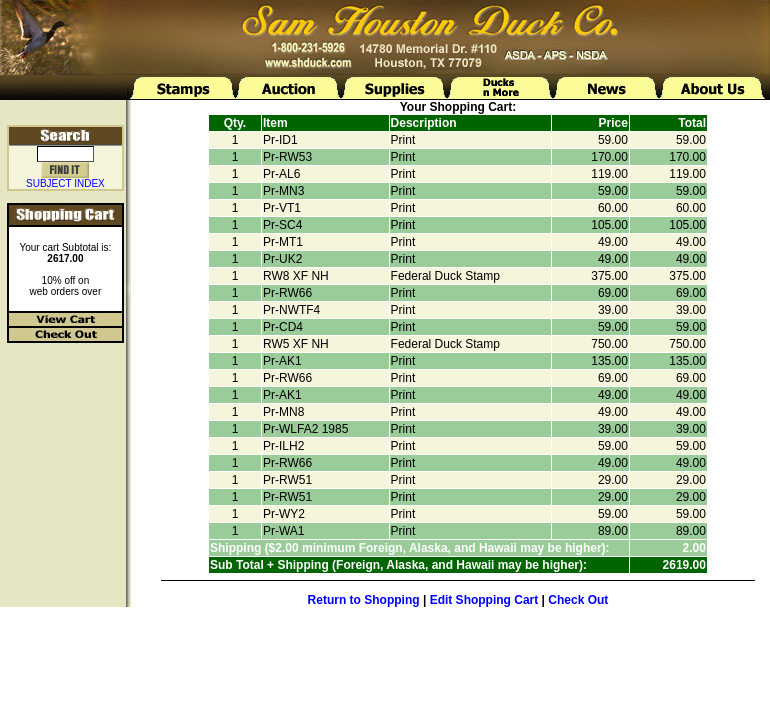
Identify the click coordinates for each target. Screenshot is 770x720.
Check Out (578, 600)
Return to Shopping (364, 600)
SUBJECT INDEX (65, 183)
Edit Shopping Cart (484, 600)
